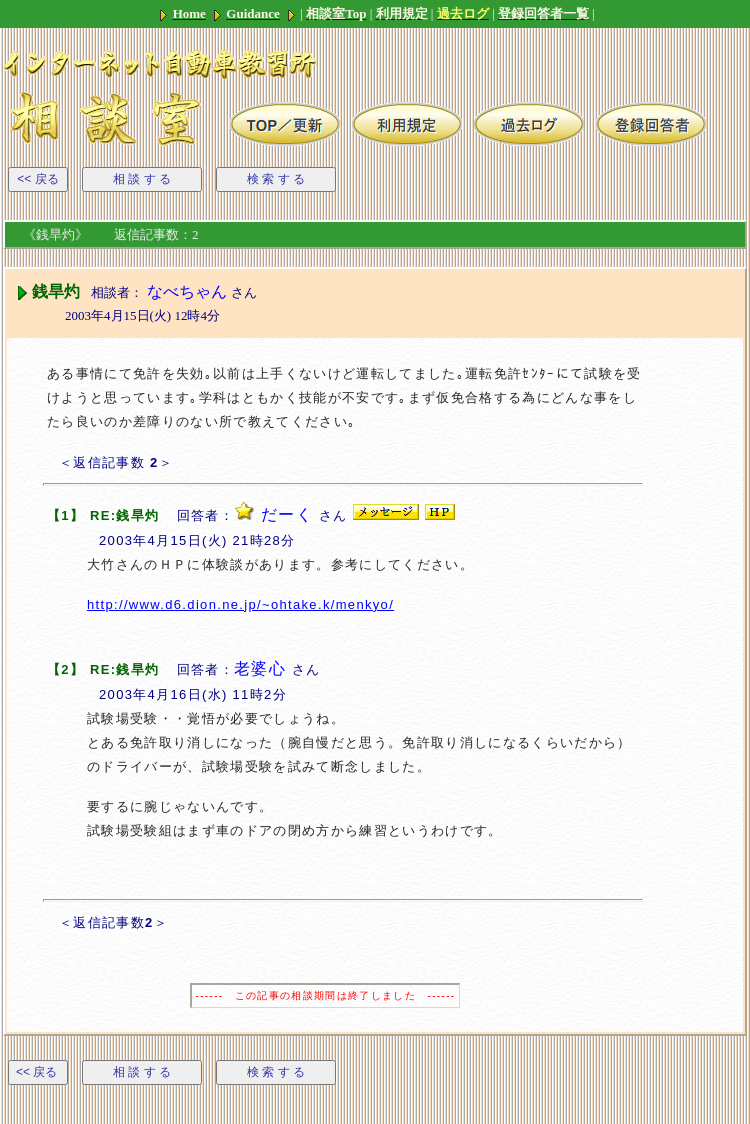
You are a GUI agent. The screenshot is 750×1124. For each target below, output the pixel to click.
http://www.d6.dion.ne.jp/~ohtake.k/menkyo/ (240, 604)
